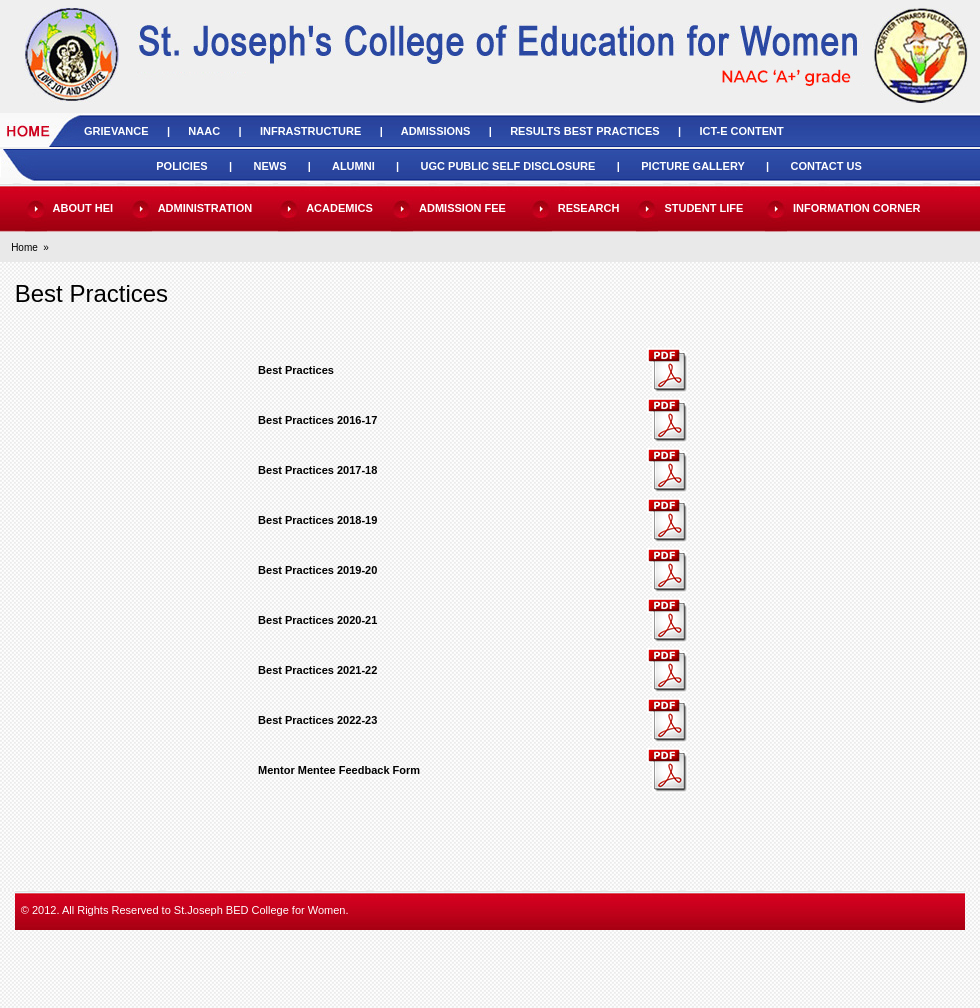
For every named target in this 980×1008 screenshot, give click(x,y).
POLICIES (181, 166)
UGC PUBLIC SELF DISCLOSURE (508, 166)
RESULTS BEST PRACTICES (585, 131)
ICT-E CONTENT (741, 131)
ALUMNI (353, 166)
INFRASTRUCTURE (310, 131)
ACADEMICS (339, 208)
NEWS (269, 166)
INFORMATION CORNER (857, 208)
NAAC (204, 131)
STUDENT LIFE (703, 208)
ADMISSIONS (436, 131)
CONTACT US (825, 166)
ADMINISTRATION (205, 208)
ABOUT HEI (83, 208)
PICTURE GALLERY (692, 166)
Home (24, 247)
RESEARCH (589, 208)
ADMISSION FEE (462, 208)
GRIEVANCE (116, 131)
